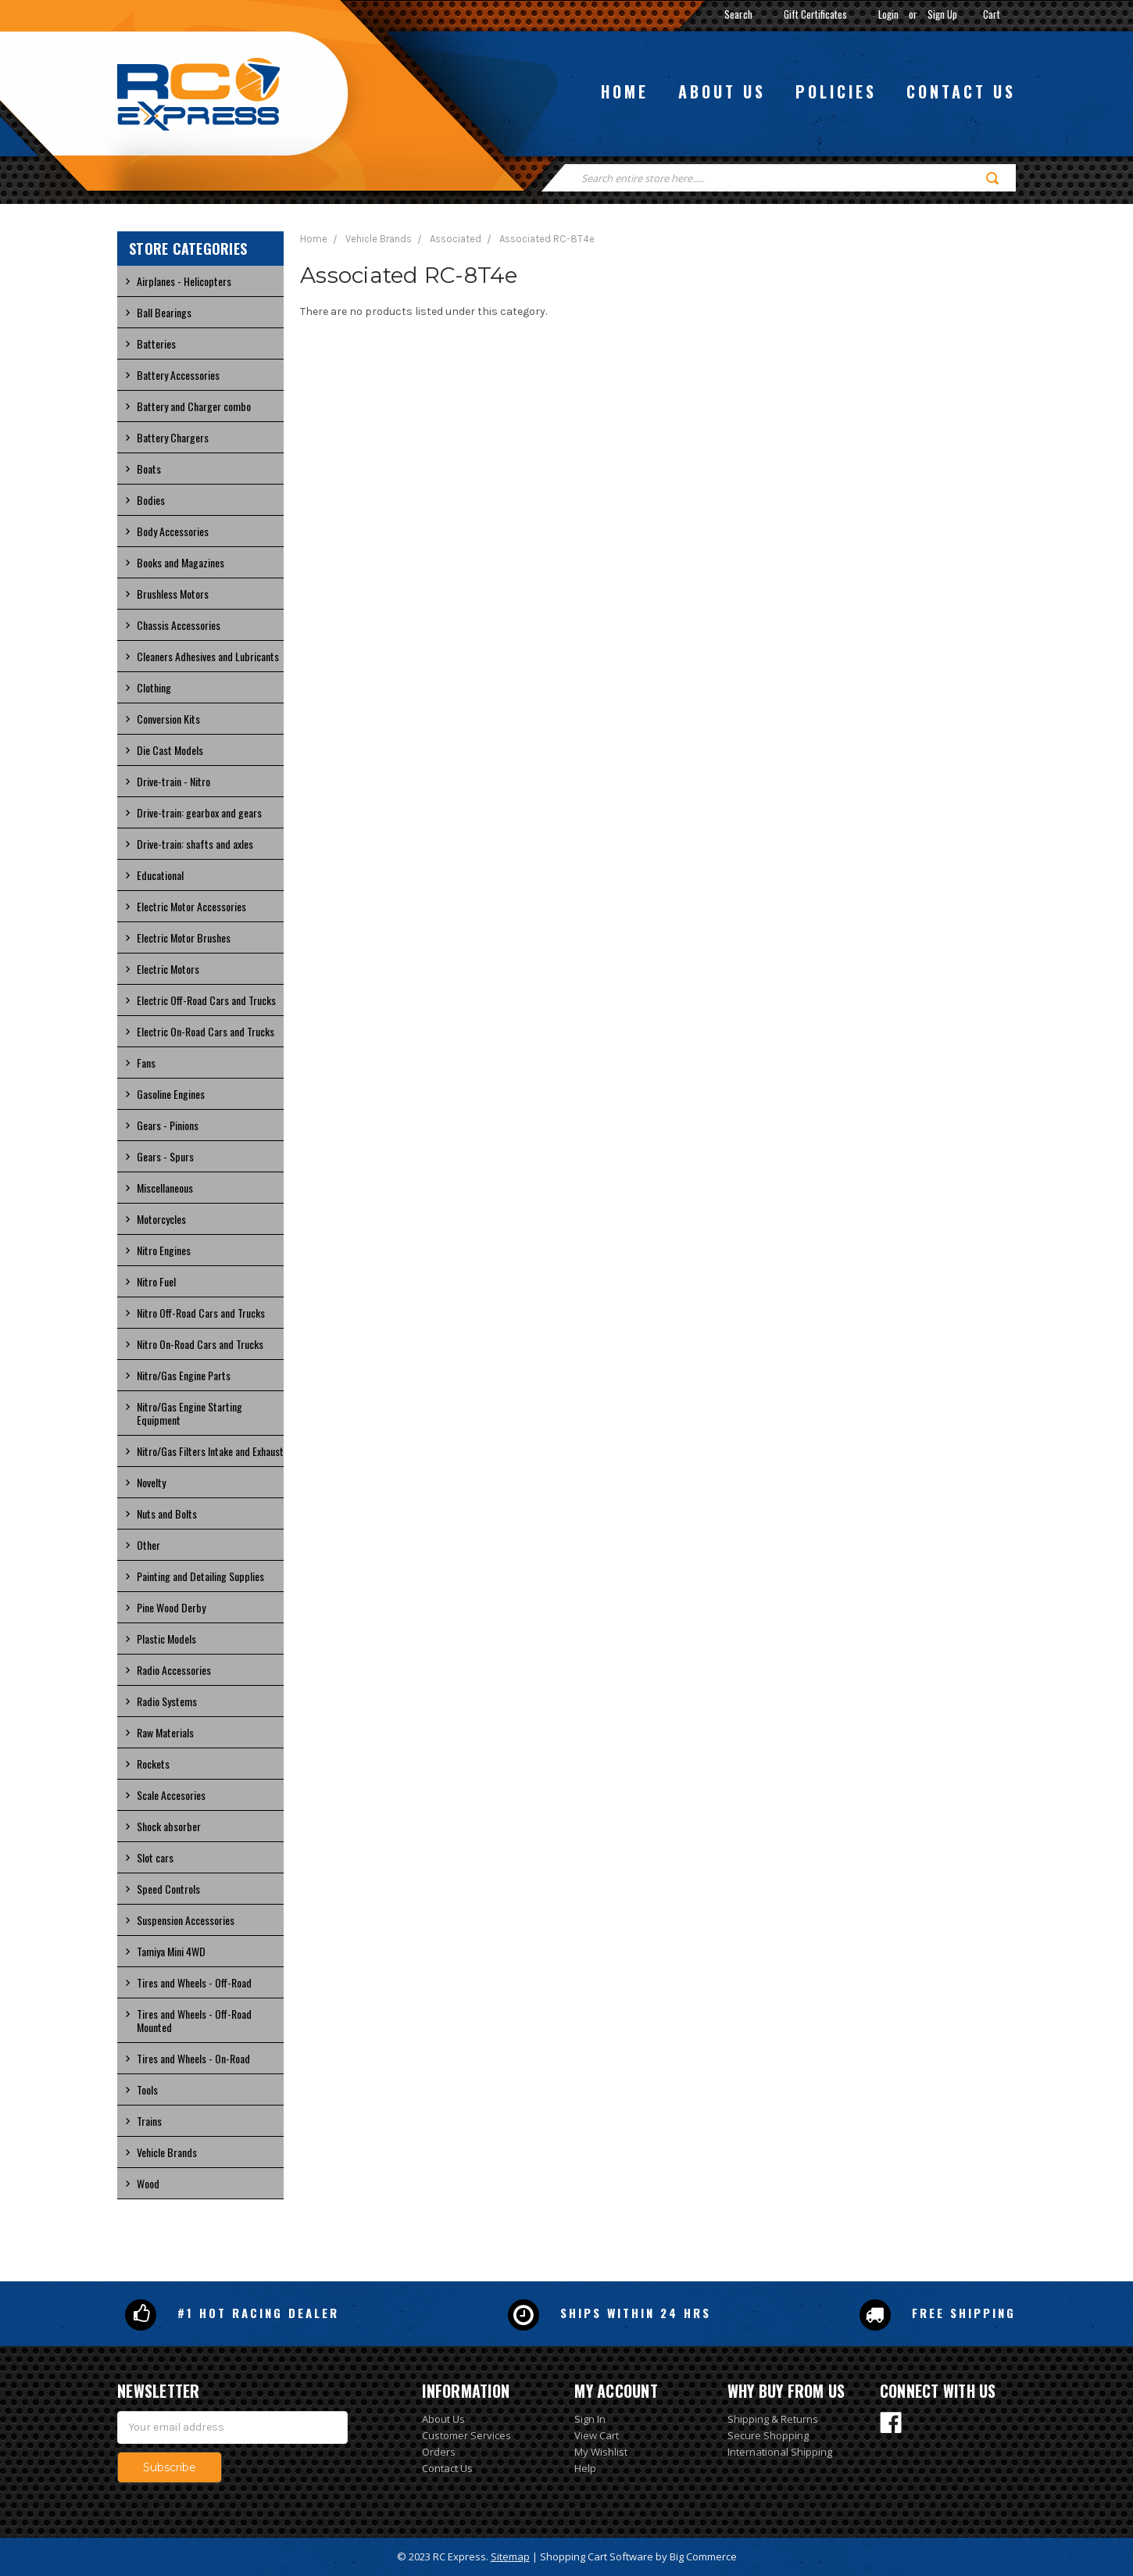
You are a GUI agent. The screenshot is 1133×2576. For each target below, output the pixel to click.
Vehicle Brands (167, 2152)
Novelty (151, 1482)
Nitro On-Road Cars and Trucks (200, 1344)
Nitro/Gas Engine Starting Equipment (189, 1413)
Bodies (151, 500)
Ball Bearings (164, 312)
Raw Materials (165, 1732)
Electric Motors (168, 969)
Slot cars (155, 1857)
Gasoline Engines (171, 1094)
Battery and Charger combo (194, 406)
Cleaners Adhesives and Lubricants (208, 656)
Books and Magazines (180, 562)
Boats (149, 468)
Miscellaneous (165, 1187)
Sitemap (510, 2556)
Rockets (153, 1763)
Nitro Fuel (156, 1281)
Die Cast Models (170, 750)
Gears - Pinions (167, 1125)
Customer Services (466, 2435)
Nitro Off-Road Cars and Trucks (201, 1312)
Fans (146, 1062)
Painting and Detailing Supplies (200, 1576)
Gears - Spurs (165, 1156)
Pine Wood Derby (171, 1607)
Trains (149, 2121)
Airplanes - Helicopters (184, 281)
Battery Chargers (173, 437)
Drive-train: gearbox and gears (199, 812)
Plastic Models (166, 1638)
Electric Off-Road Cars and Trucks (206, 1000)
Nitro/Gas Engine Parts (184, 1375)
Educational (160, 875)
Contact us (961, 91)
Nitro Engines (164, 1250)
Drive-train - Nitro (173, 781)
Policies (836, 91)
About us (722, 91)
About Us (443, 2419)
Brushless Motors (173, 593)
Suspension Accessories (185, 1920)
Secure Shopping (768, 2435)
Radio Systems (167, 1701)
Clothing (154, 687)
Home (625, 91)
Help (585, 2468)
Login (888, 14)
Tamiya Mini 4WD (171, 1951)
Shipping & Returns (772, 2419)
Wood (148, 2183)
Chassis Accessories (178, 625)
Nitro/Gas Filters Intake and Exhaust (210, 1451)
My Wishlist (600, 2452)
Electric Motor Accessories (191, 906)
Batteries (156, 343)
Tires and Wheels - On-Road (193, 2058)
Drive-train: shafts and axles (195, 843)
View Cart (596, 2435)
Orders (439, 2452)
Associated (455, 239)
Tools (147, 2089)
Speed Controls (168, 1888)
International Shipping (779, 2452)
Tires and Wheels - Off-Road (194, 1982)
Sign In (590, 2419)
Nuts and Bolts (167, 1513)
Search (738, 14)
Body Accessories (173, 531)
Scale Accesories (171, 1795)
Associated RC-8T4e (547, 239)
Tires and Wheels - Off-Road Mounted (194, 2020)
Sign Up (942, 14)
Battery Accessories (178, 375)
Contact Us (447, 2468)
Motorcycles (161, 1219)
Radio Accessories (174, 1670)
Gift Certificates (815, 14)
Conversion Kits (168, 718)
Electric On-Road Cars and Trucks (205, 1031)
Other (148, 1545)
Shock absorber (169, 1826)
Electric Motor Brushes (184, 937)
